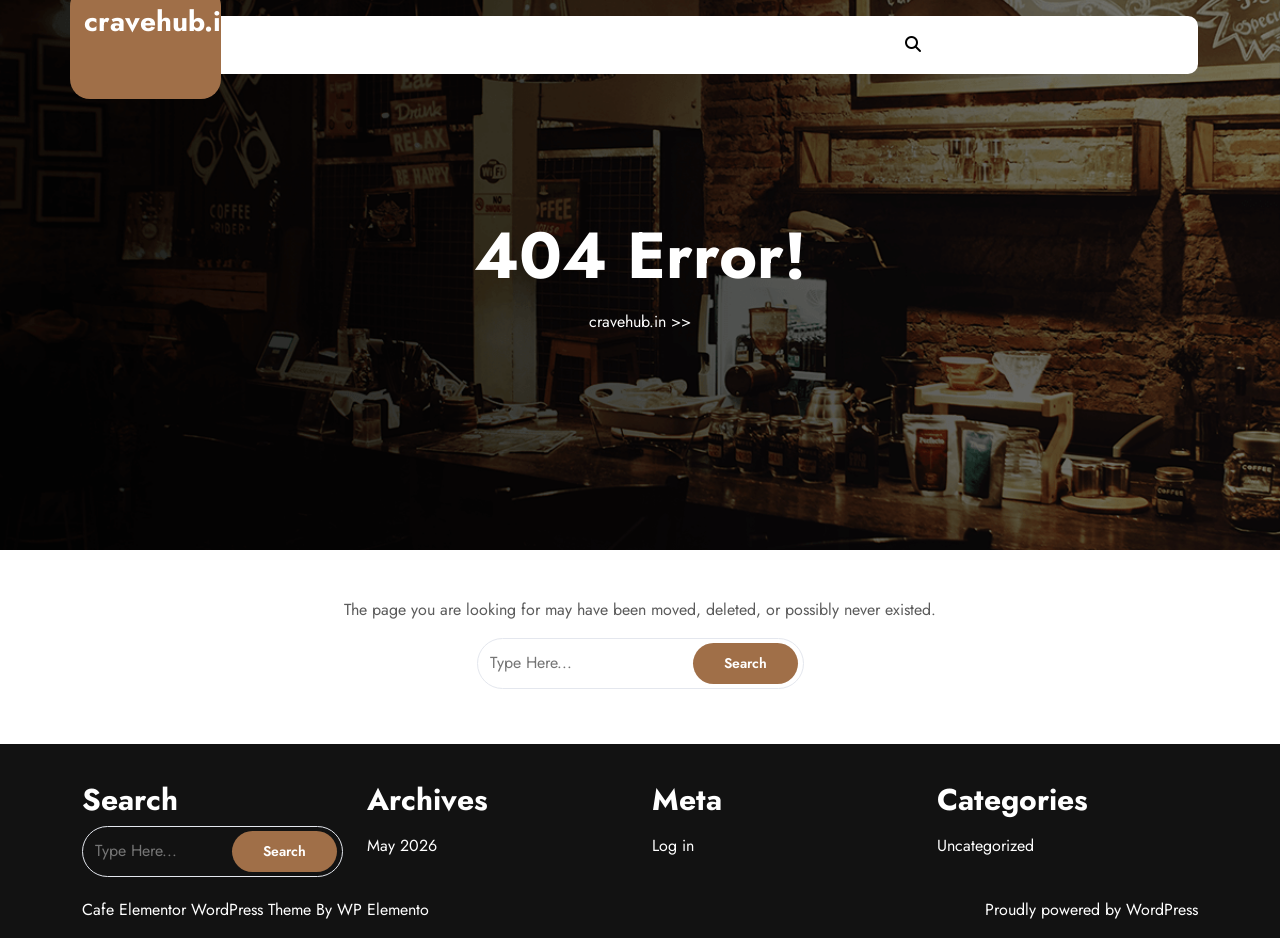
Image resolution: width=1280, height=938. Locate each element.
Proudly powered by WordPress (1091, 909)
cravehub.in (160, 21)
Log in (673, 845)
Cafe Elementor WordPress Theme (199, 909)
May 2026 (402, 845)
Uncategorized (985, 845)
